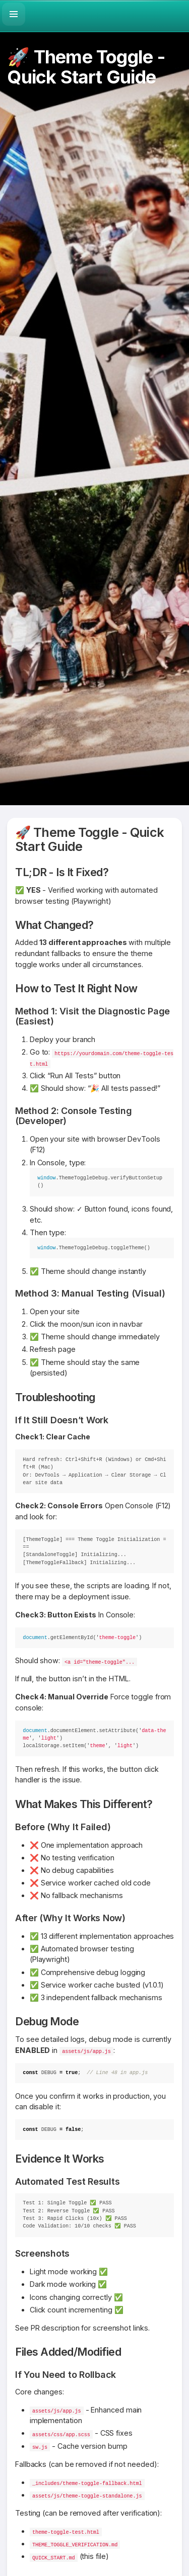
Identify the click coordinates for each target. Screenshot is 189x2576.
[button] (14, 14)
